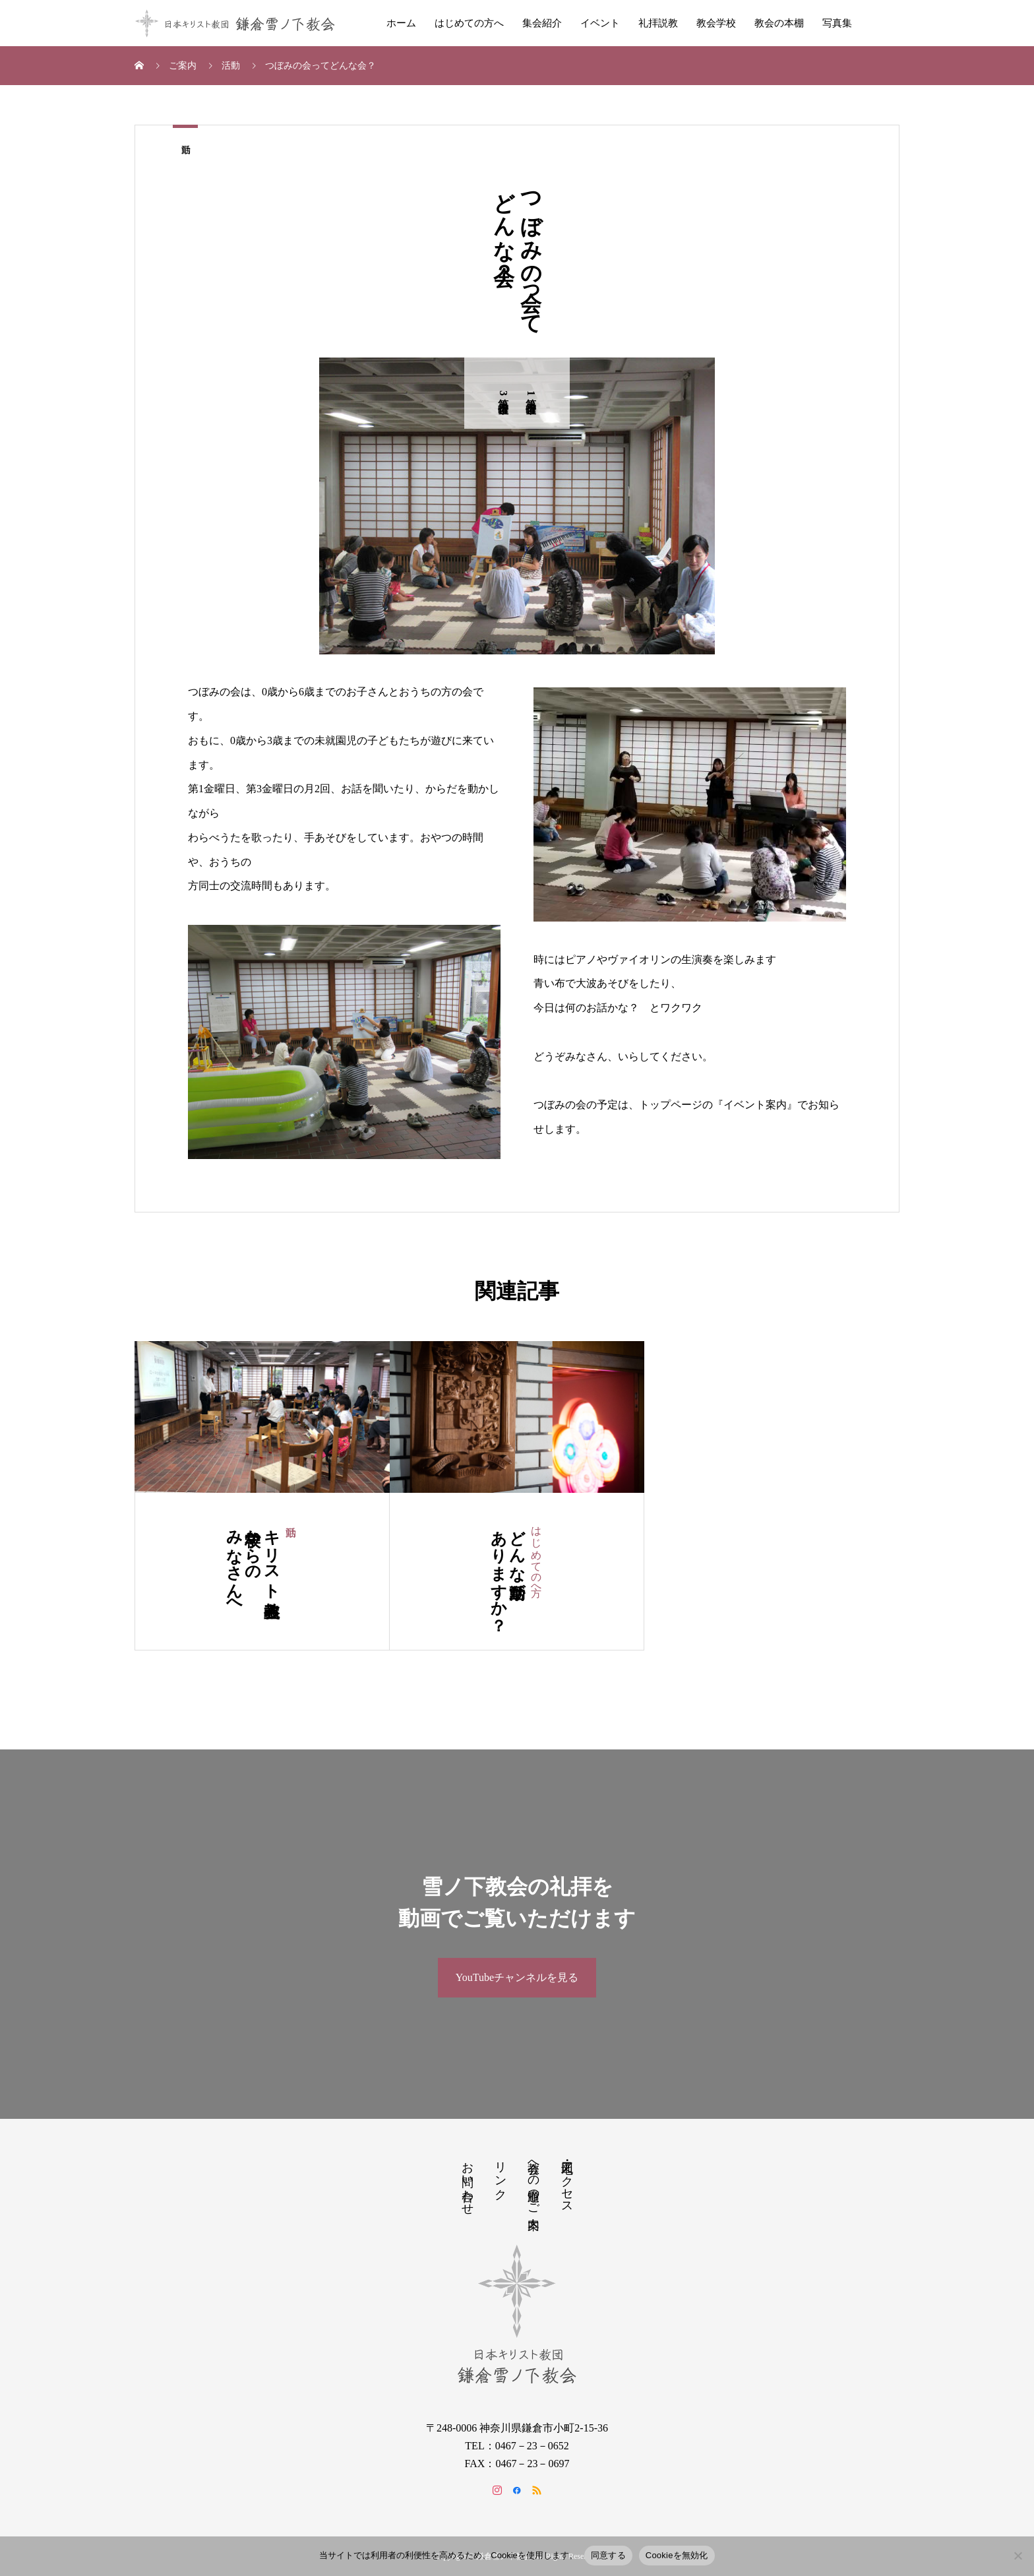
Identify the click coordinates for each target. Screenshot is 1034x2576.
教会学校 (716, 23)
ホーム (401, 23)
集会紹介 (542, 23)
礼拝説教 (658, 23)
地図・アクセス (567, 2181)
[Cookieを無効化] (1017, 2555)
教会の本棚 (779, 23)
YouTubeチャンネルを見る (517, 1977)
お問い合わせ (467, 2181)
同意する (608, 2555)
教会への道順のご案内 (533, 2181)
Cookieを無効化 (677, 2555)
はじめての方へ (469, 23)
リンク (500, 2174)
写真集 (837, 23)
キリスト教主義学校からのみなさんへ (253, 1563)
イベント (600, 23)
